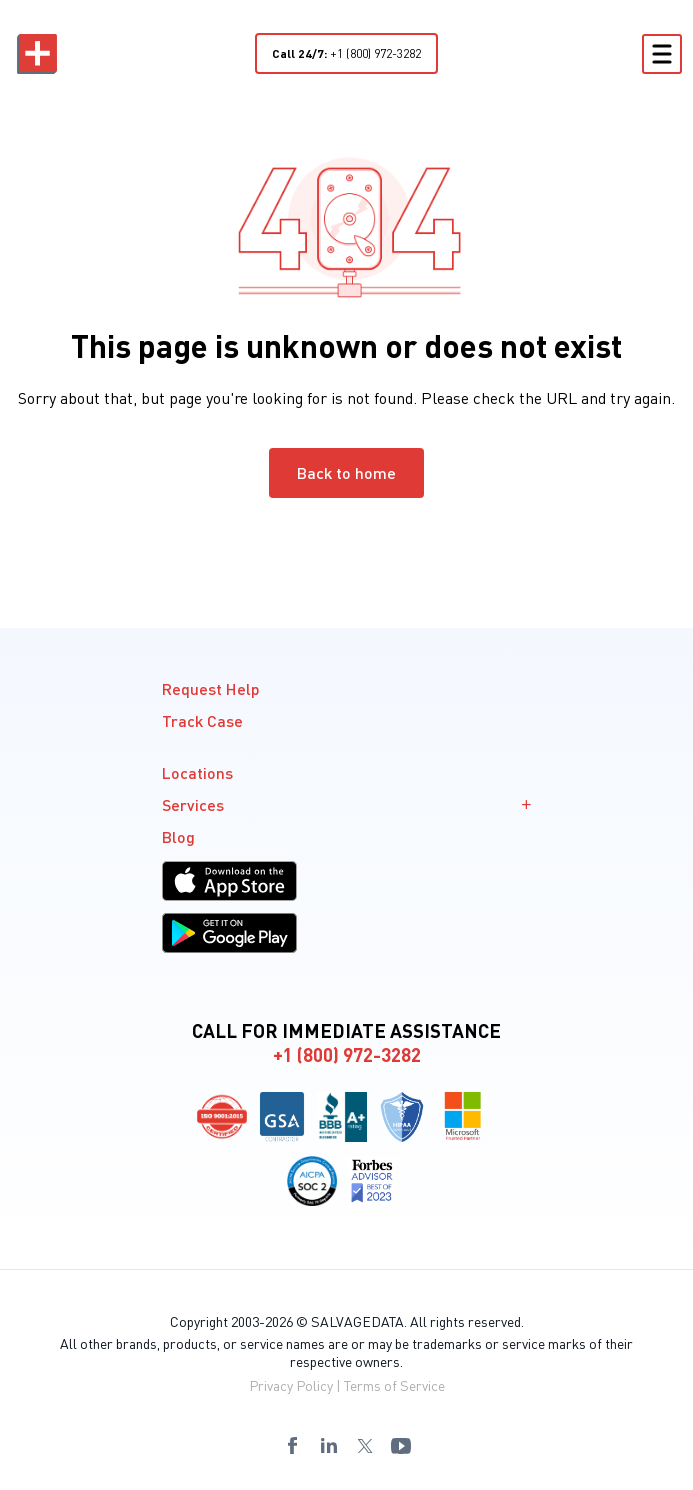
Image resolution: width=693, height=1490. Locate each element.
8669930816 (425, 1480)
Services (347, 805)
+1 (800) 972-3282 (346, 53)
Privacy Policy (291, 1385)
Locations (197, 772)
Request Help (211, 688)
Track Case (202, 720)
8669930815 (373, 1480)
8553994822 (529, 1480)
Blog (178, 836)
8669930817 (477, 1480)
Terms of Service (394, 1385)
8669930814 (321, 1480)
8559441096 (113, 1480)
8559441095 (61, 1480)
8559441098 (217, 1480)
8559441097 (165, 1480)
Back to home (346, 472)
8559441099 (269, 1480)
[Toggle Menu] (661, 53)
